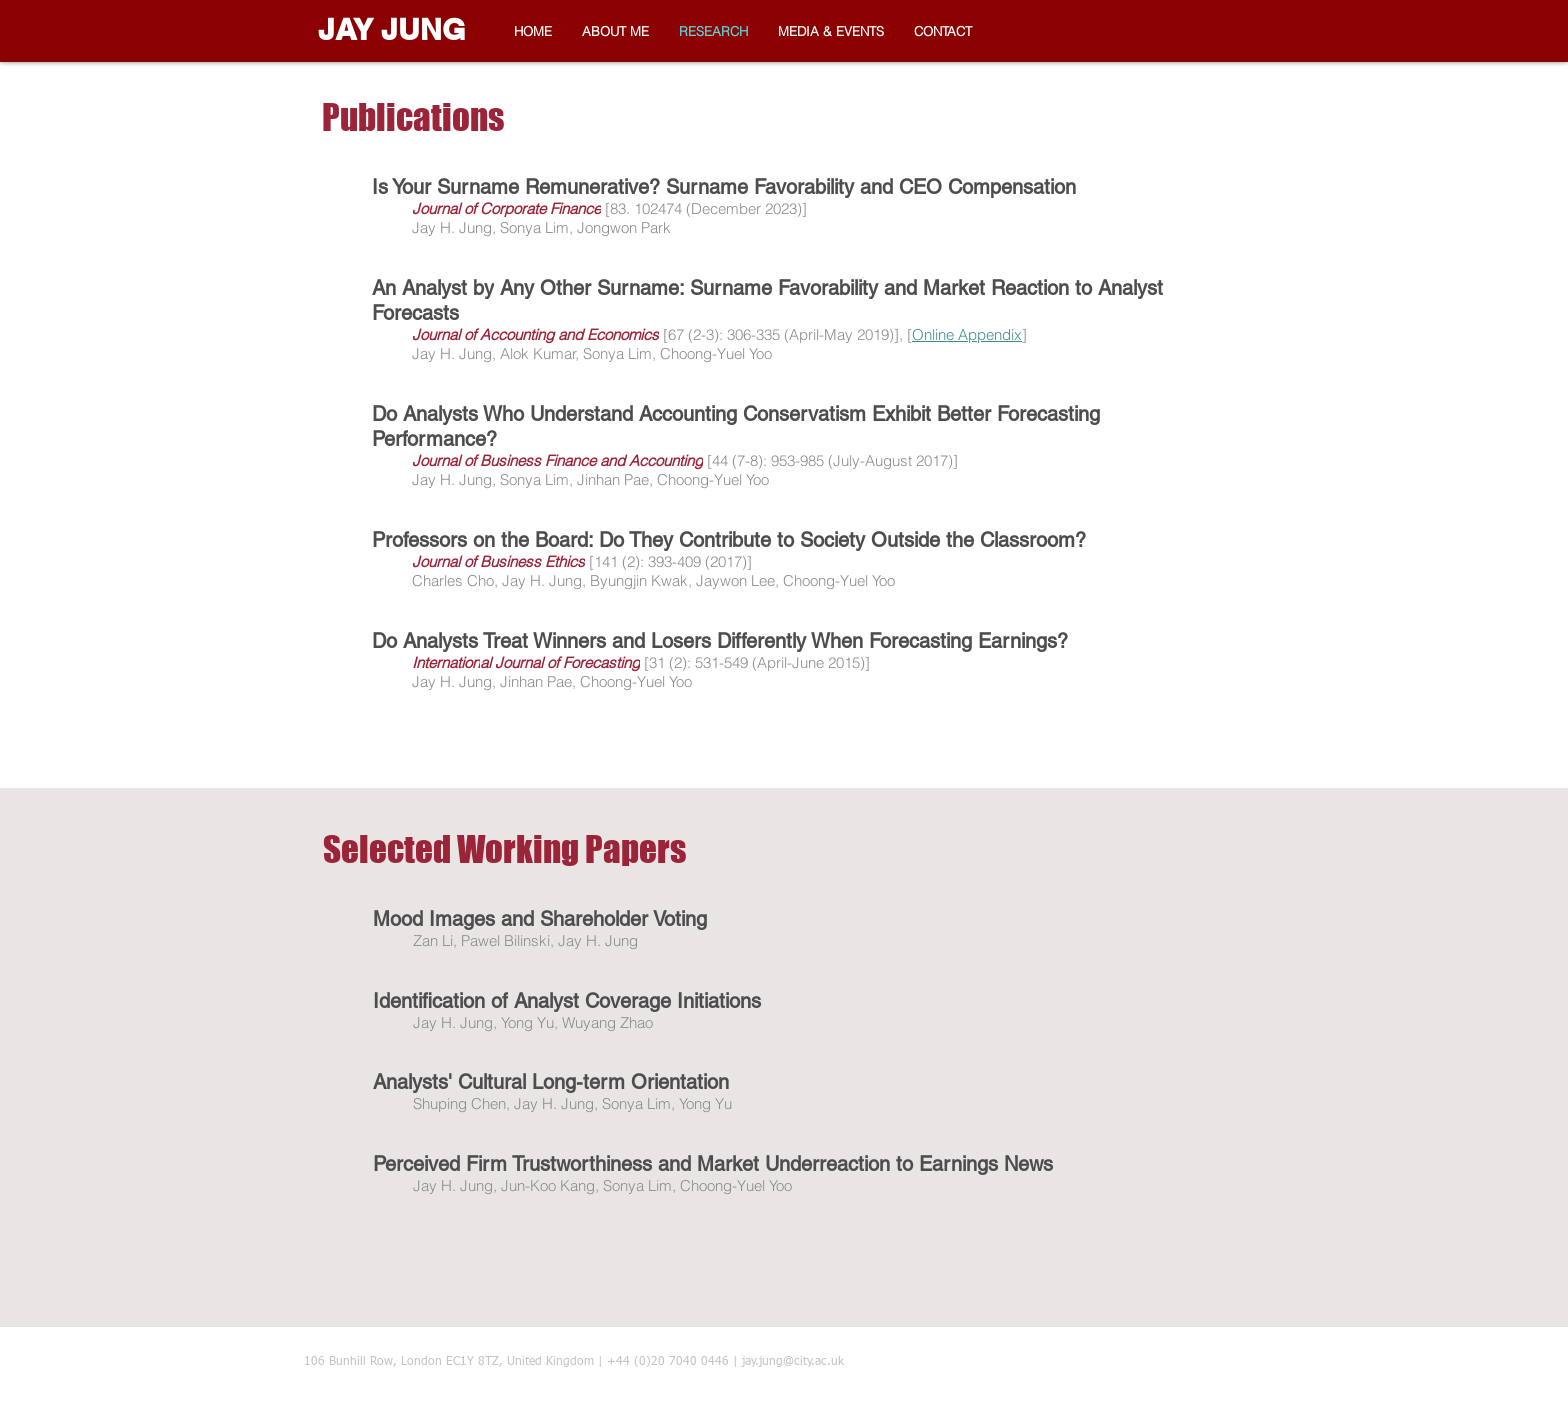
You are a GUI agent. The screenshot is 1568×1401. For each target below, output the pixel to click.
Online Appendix (967, 334)
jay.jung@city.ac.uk (793, 1362)
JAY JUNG (391, 29)
